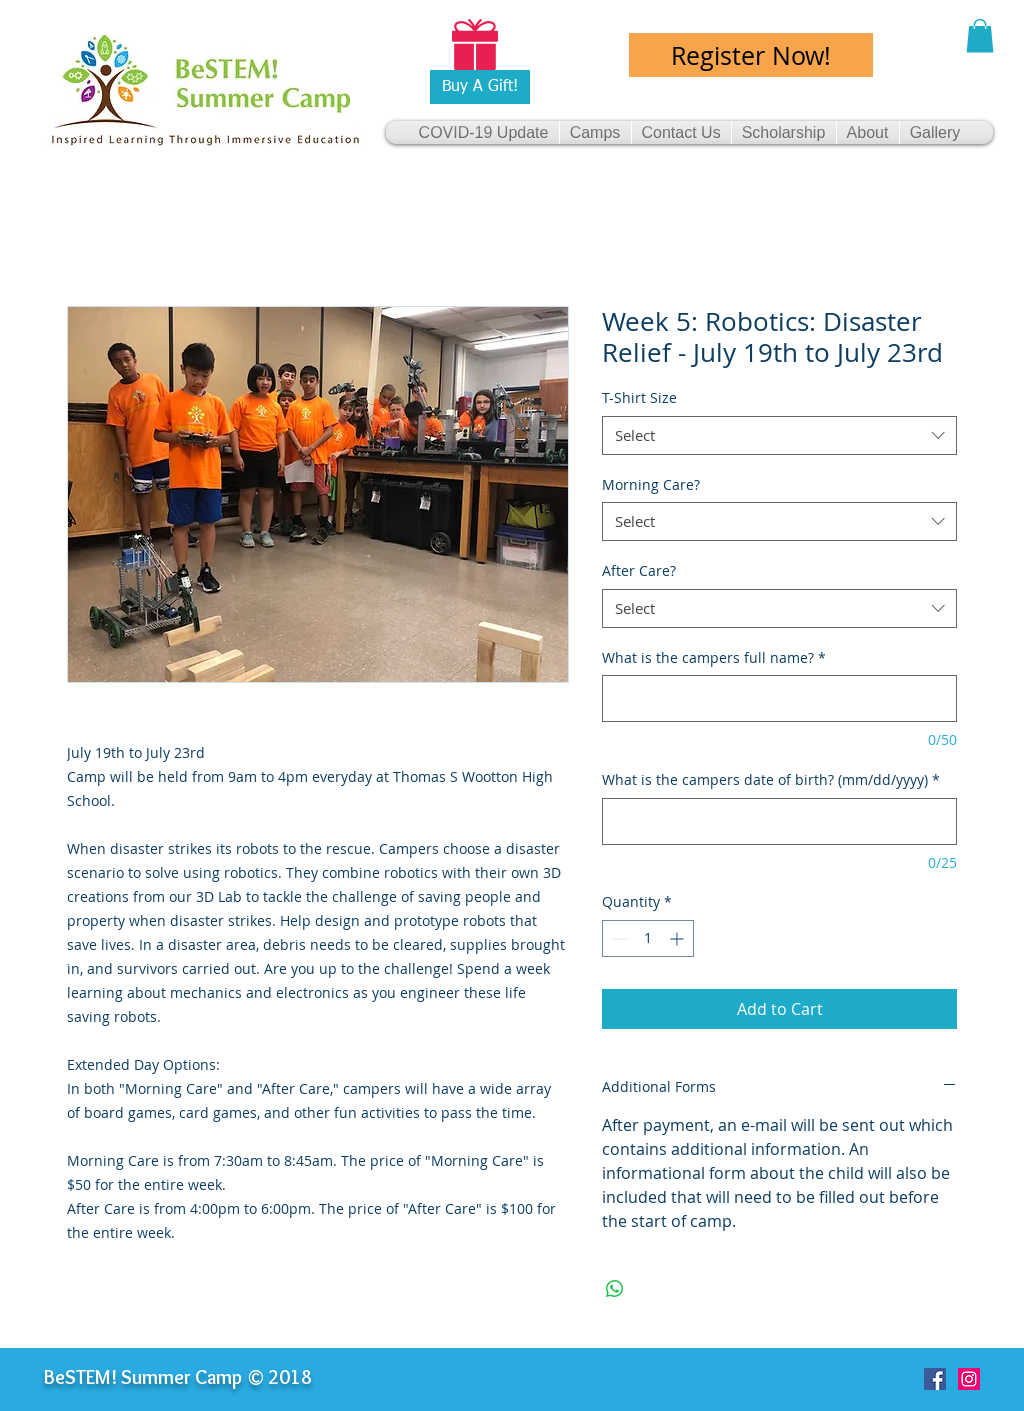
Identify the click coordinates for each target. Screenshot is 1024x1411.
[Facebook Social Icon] (935, 1379)
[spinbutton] (648, 938)
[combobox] (779, 435)
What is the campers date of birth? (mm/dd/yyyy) (771, 779)
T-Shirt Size (639, 397)
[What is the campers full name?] (779, 698)
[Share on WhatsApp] (615, 1289)
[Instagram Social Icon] (969, 1379)
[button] (980, 35)
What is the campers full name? (714, 657)
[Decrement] (617, 938)
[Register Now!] (751, 55)
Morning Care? (651, 484)
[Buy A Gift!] (480, 87)
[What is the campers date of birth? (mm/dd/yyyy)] (779, 821)
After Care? (639, 570)
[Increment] (678, 938)
